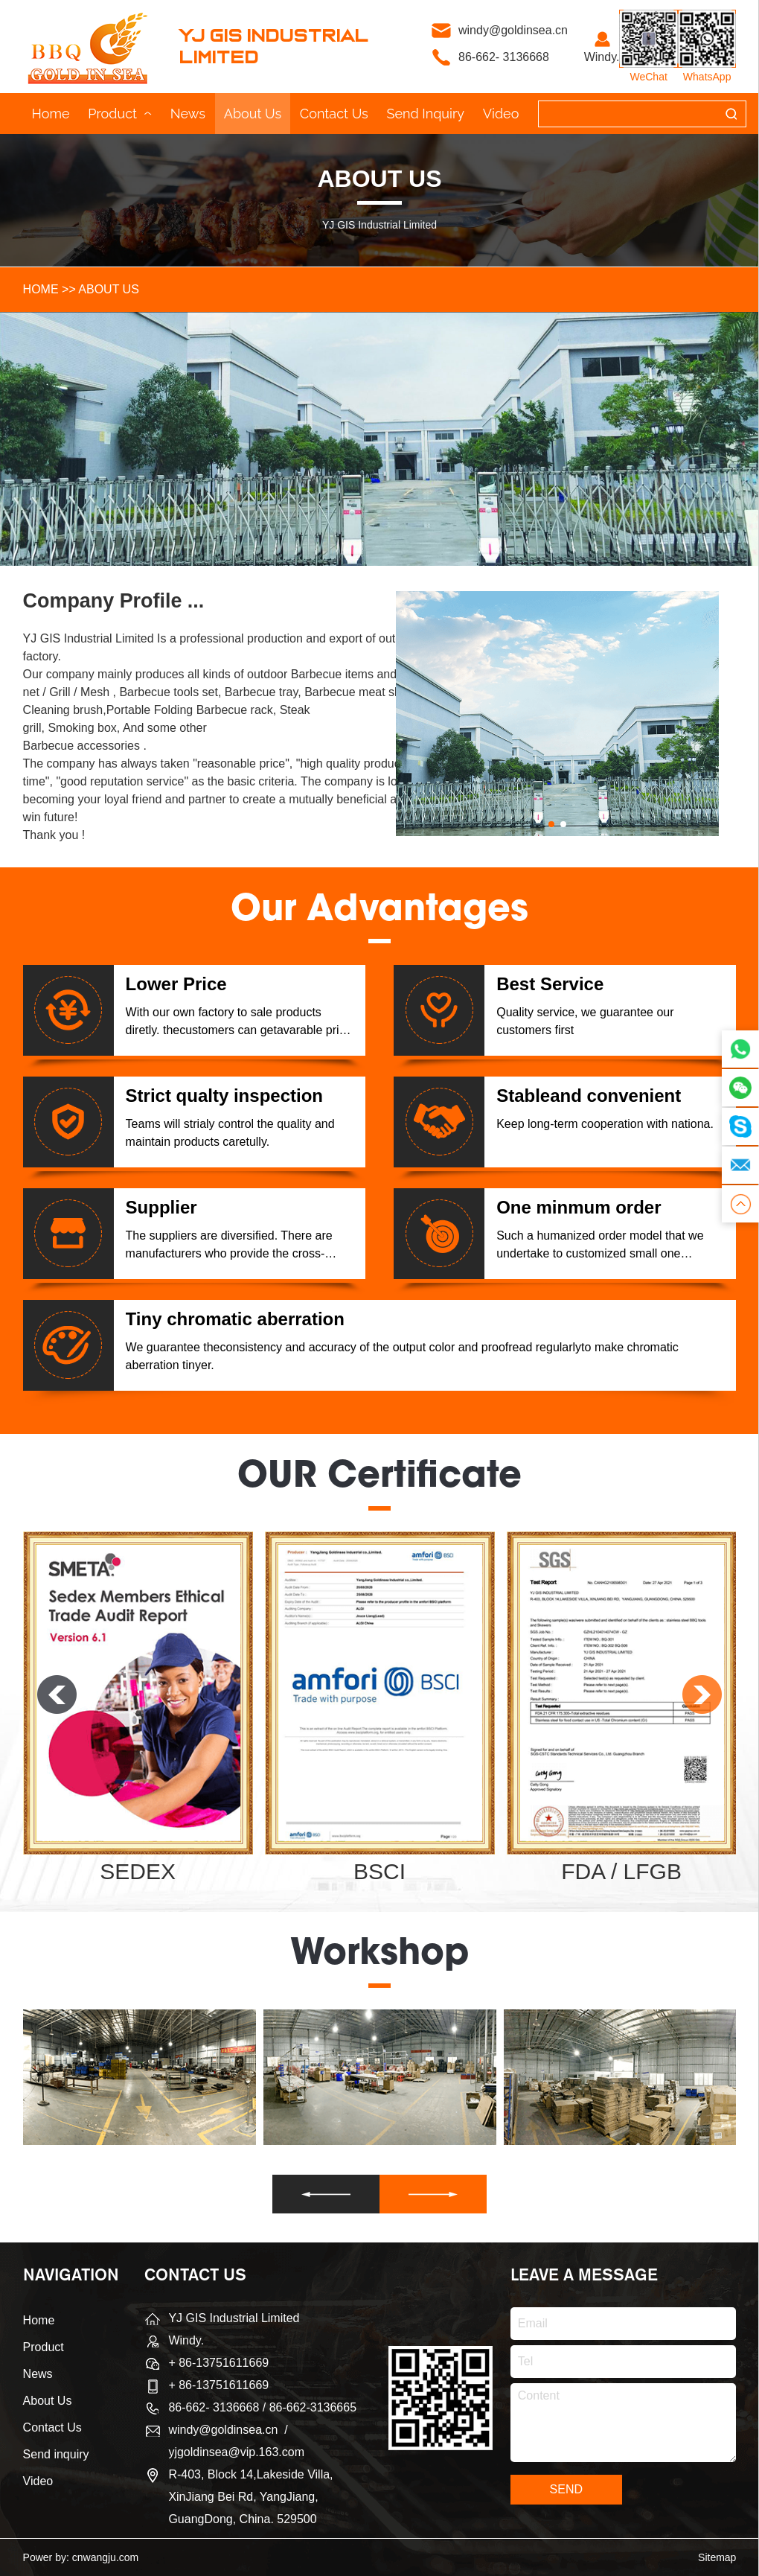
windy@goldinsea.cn (514, 30)
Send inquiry (425, 113)
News (187, 113)
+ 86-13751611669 (218, 2385)
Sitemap (717, 2557)
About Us (252, 113)
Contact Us (334, 113)
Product (120, 113)
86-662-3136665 (312, 2407)
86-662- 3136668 (503, 57)
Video (501, 113)
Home (51, 113)
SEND (566, 2489)
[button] (551, 824)
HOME (41, 289)
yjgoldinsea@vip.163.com (236, 2452)
